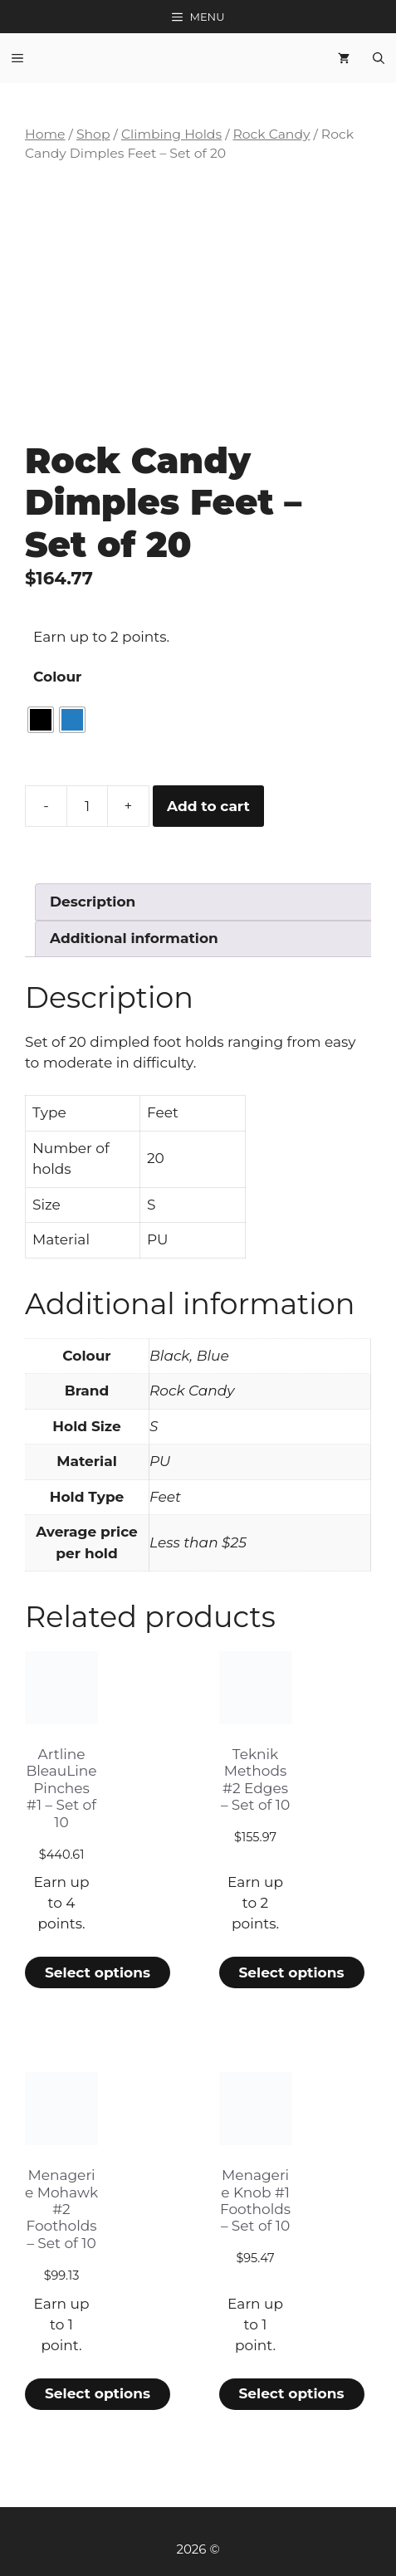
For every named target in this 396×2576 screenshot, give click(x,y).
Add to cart (208, 806)
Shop (93, 134)
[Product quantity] (87, 806)
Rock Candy (271, 134)
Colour (57, 676)
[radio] (40, 719)
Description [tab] (92, 901)
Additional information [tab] (134, 938)
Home (45, 134)
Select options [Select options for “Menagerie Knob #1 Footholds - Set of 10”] (291, 2393)
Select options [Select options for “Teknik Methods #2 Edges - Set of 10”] (291, 1972)
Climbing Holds (171, 134)
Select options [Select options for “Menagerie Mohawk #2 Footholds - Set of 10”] (97, 2393)
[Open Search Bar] (378, 58)
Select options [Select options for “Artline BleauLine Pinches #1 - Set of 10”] (97, 1972)
